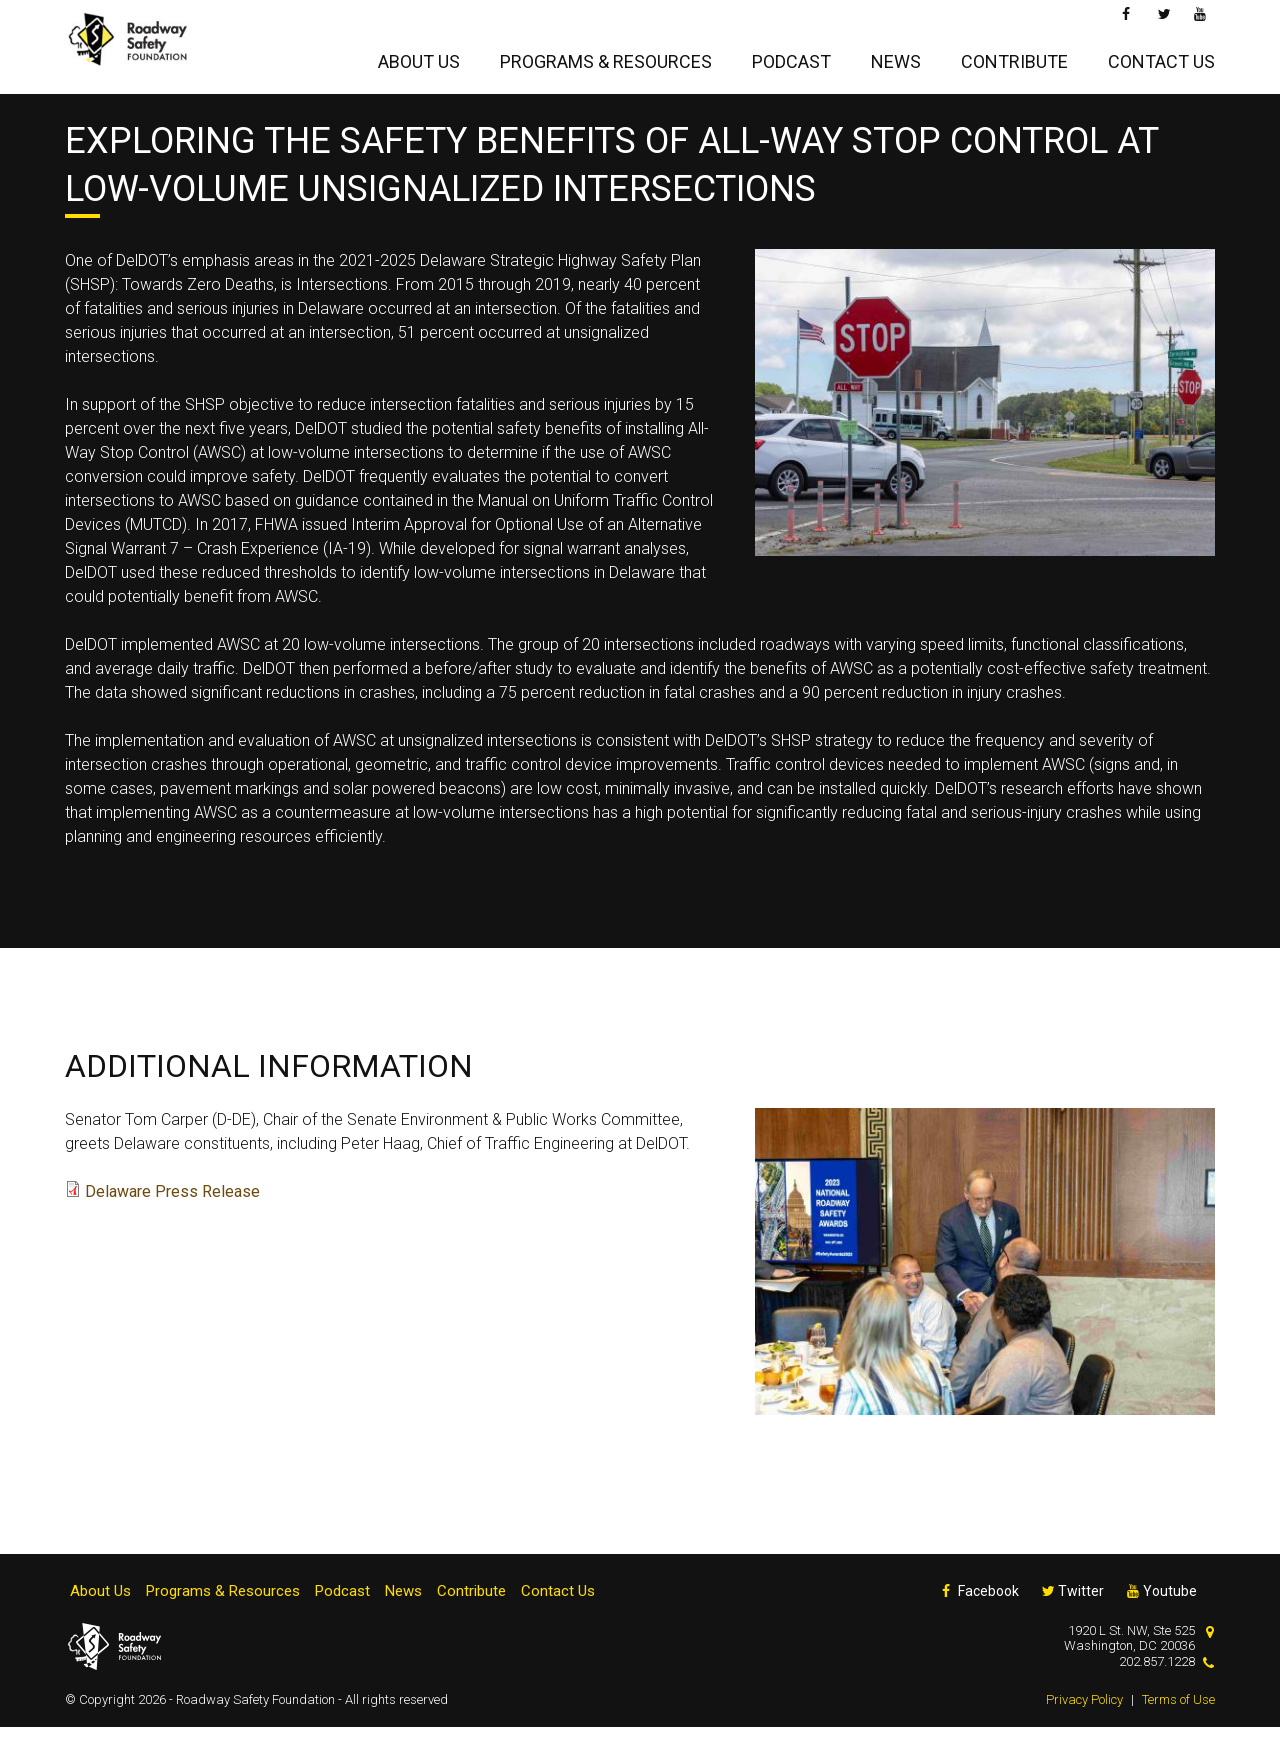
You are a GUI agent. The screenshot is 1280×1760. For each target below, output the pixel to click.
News (896, 56)
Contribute (1014, 56)
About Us (419, 56)
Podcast (791, 56)
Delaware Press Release (172, 1224)
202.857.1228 (1157, 1694)
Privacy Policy (1084, 1732)
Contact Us (1161, 56)
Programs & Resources (606, 56)
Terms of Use (1178, 1732)
